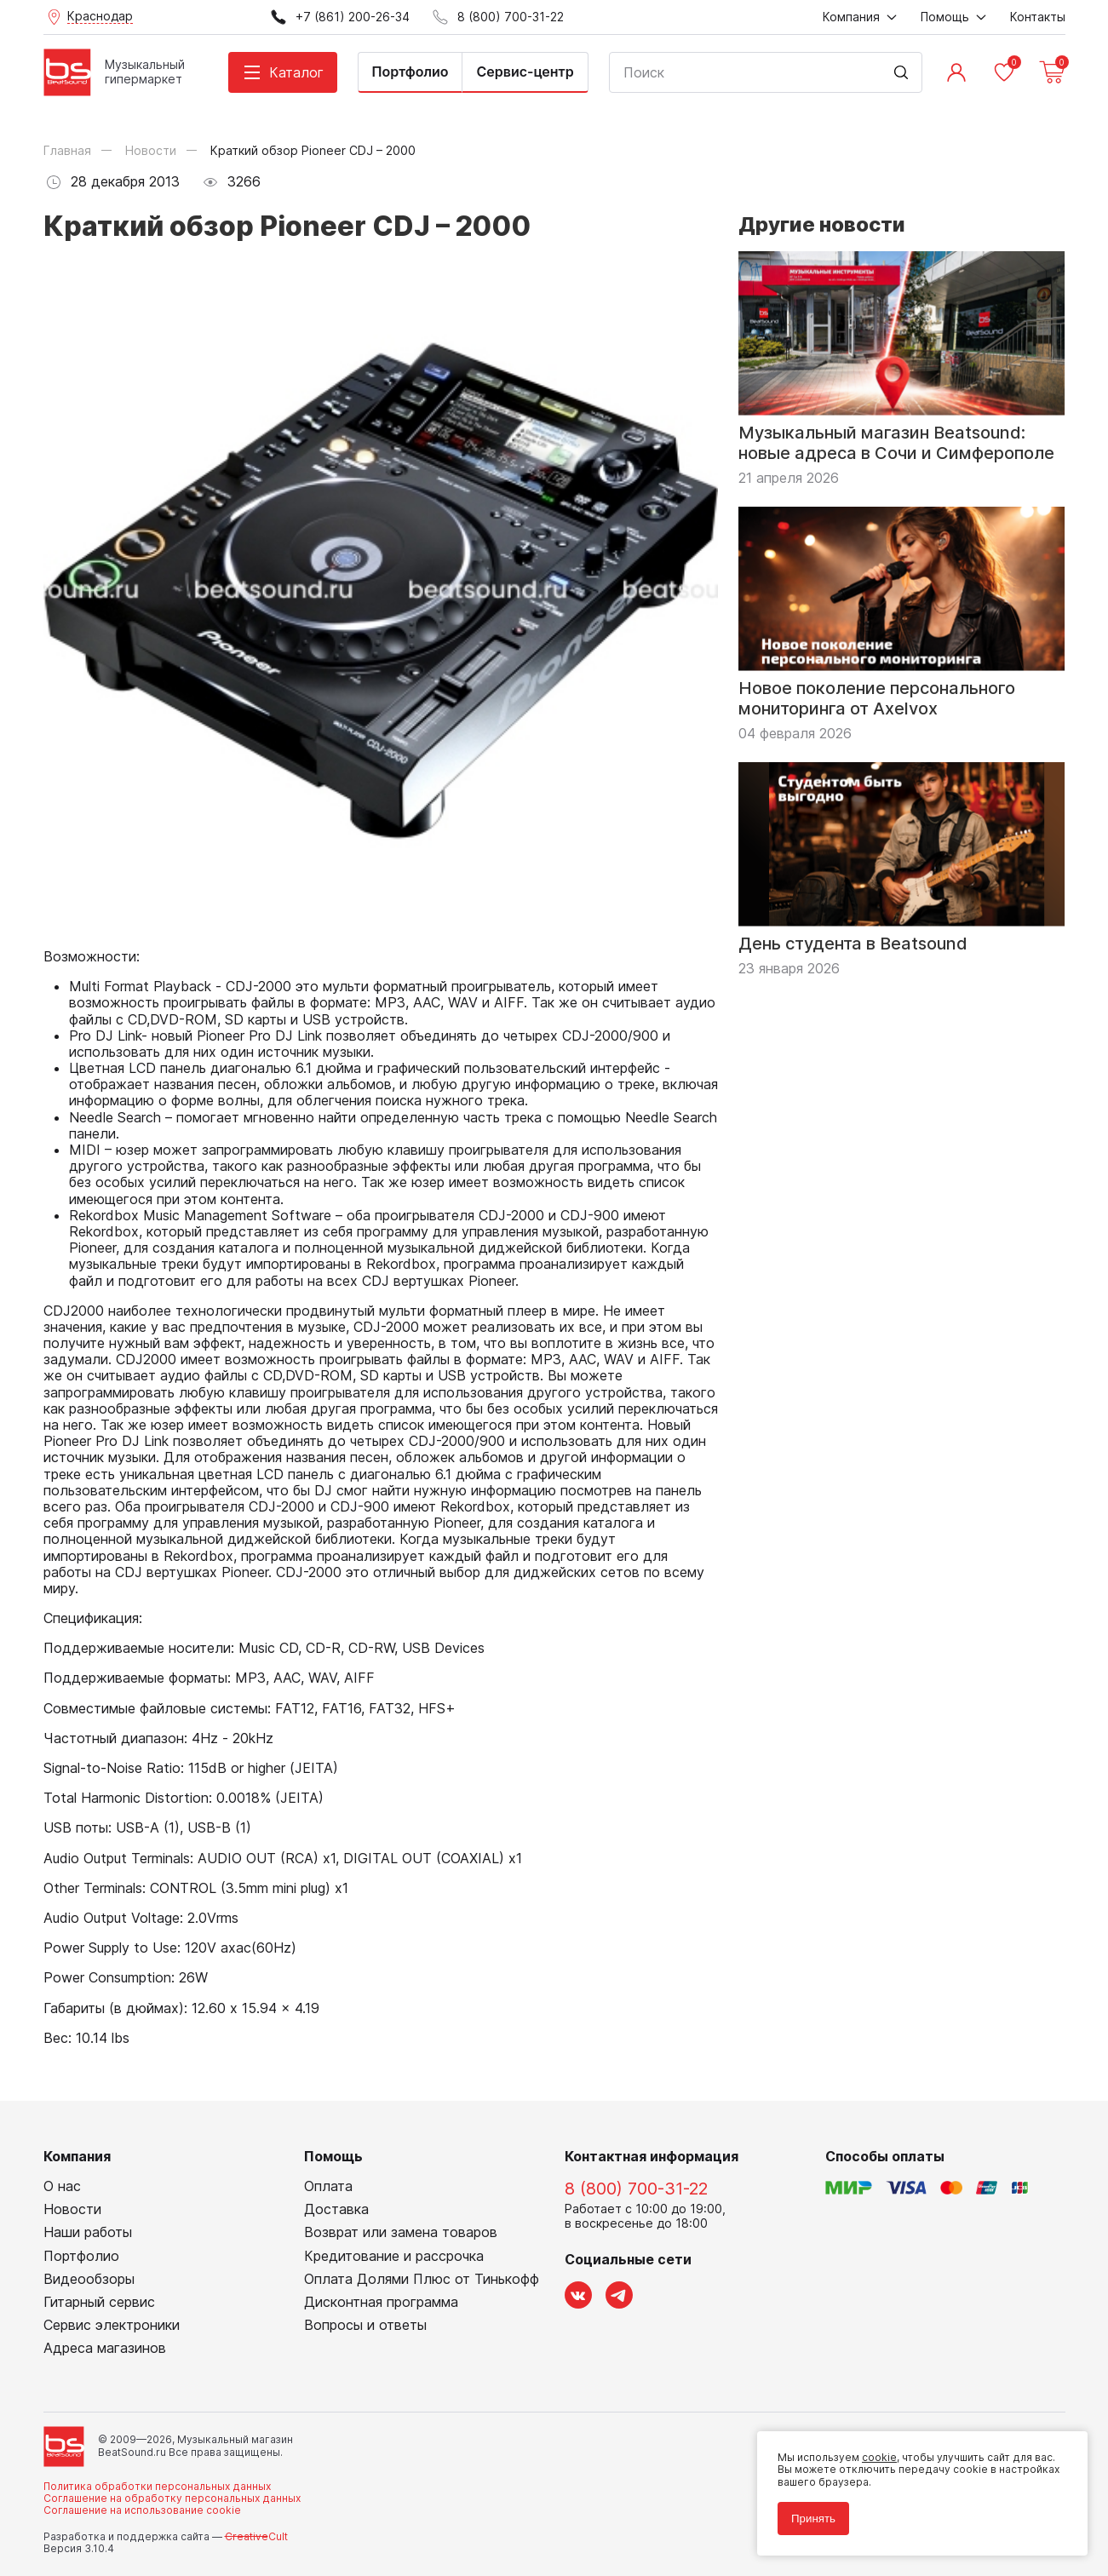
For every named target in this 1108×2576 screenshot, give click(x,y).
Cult (256, 2536)
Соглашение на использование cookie (142, 2510)
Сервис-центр (524, 71)
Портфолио (410, 71)
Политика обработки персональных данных (157, 2486)
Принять (813, 2518)
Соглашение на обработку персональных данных (172, 2498)
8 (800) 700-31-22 (636, 2188)
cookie (879, 2457)
